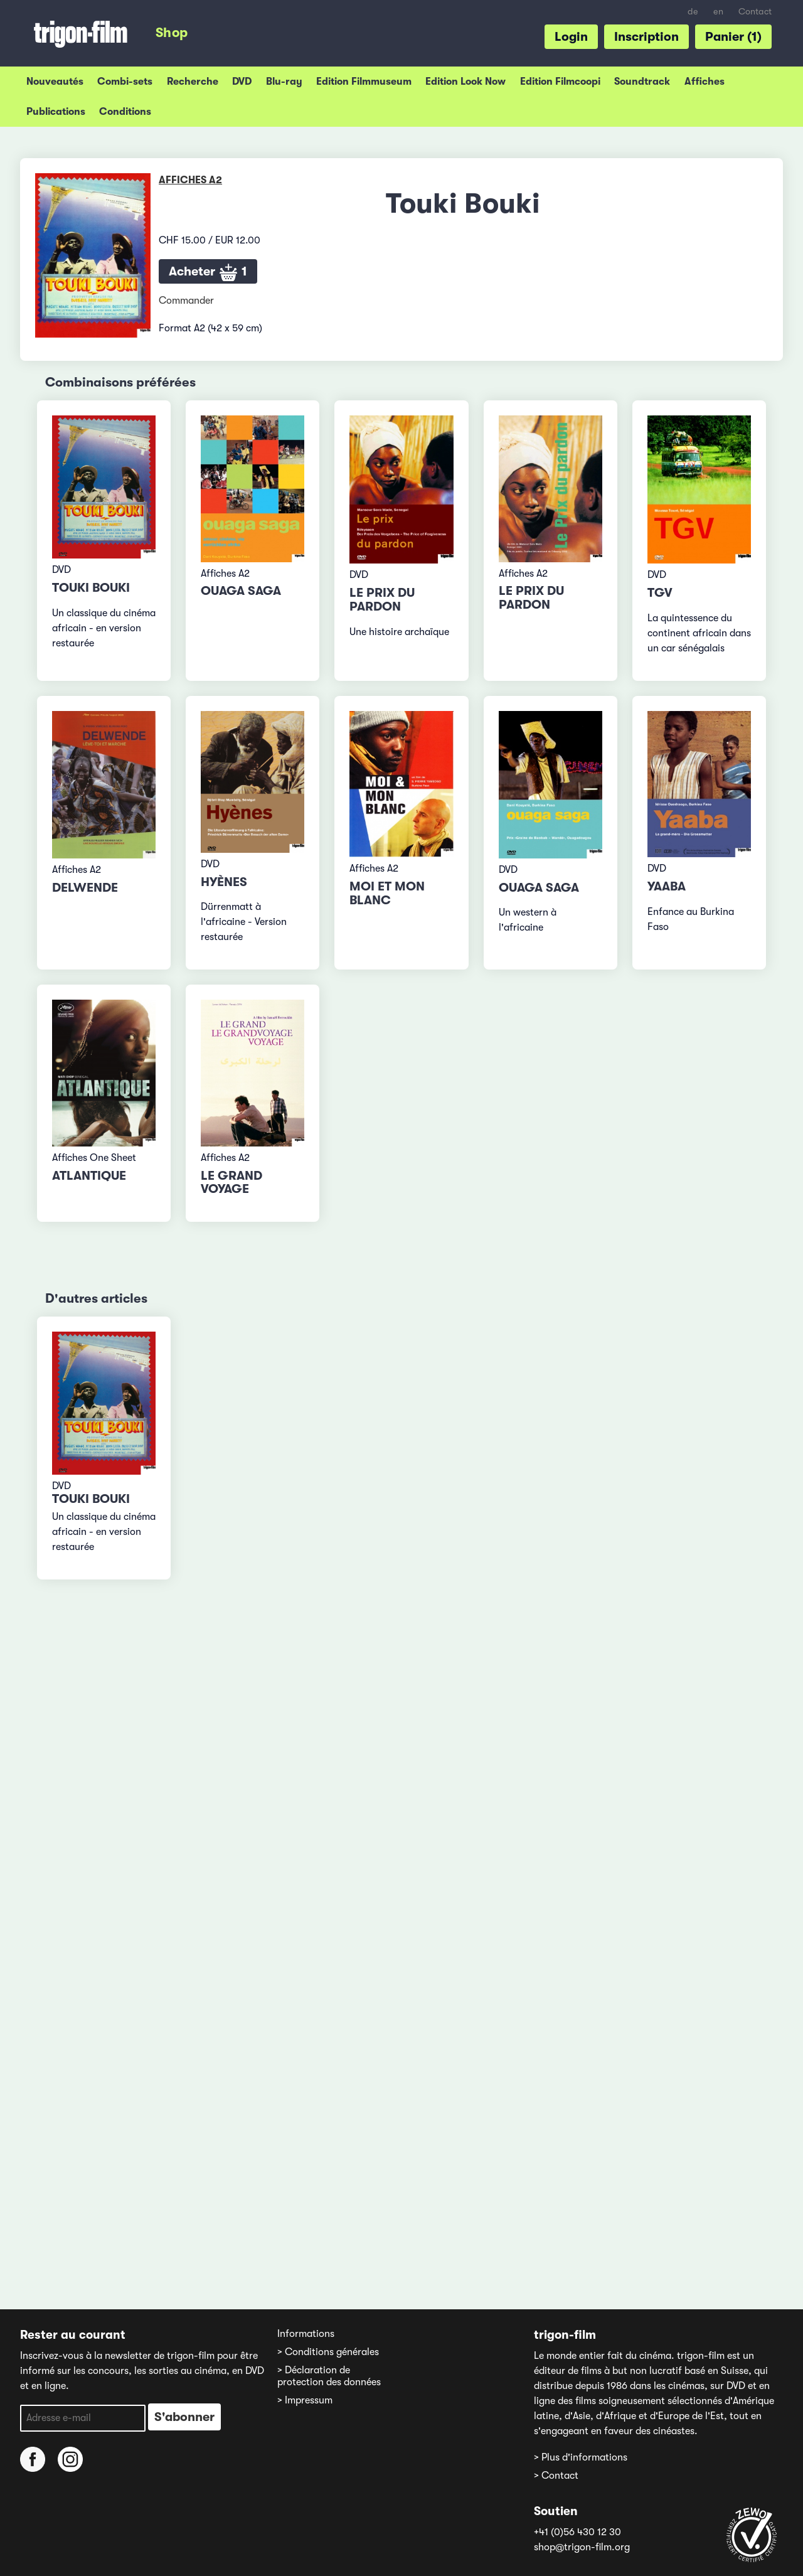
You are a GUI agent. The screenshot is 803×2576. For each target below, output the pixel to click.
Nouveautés (54, 81)
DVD (242, 81)
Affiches (704, 81)
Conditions (125, 111)
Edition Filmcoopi (560, 81)
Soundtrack (642, 81)
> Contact (556, 2475)
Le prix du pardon (382, 599)
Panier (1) (733, 36)
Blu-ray (284, 81)
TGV (660, 592)
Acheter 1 (208, 273)
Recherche (192, 81)
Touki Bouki (91, 587)
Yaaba (666, 886)
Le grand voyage (231, 1182)
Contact (755, 11)
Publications (55, 111)
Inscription (646, 36)
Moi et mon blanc (387, 893)
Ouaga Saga (241, 591)
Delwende (85, 887)
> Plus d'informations (580, 2457)
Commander (186, 300)
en (718, 11)
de (693, 11)
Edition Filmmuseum (364, 81)
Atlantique (89, 1175)
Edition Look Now (465, 81)
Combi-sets (124, 81)
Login (571, 36)
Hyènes (224, 882)
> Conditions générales (328, 2352)
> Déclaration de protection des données (329, 2376)
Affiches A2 (190, 180)
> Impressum (304, 2400)
